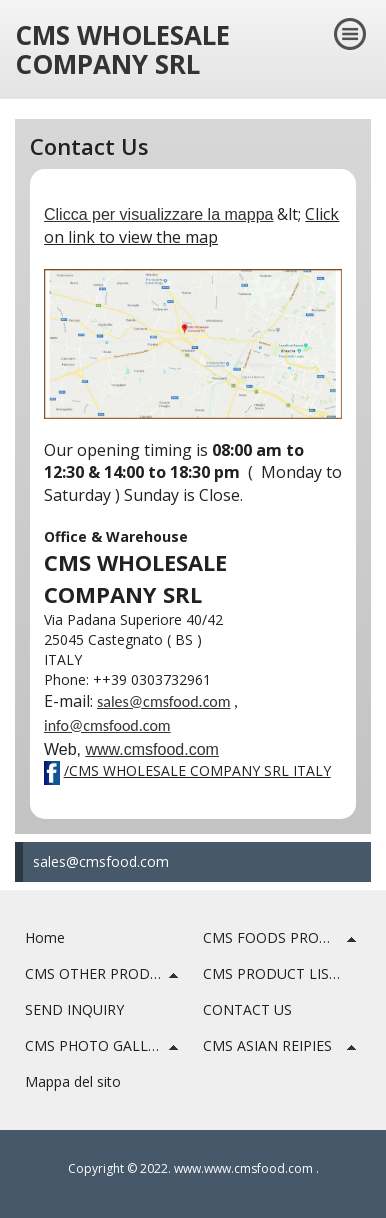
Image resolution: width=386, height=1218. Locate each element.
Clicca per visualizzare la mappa (158, 214)
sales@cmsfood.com (101, 861)
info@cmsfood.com (107, 725)
